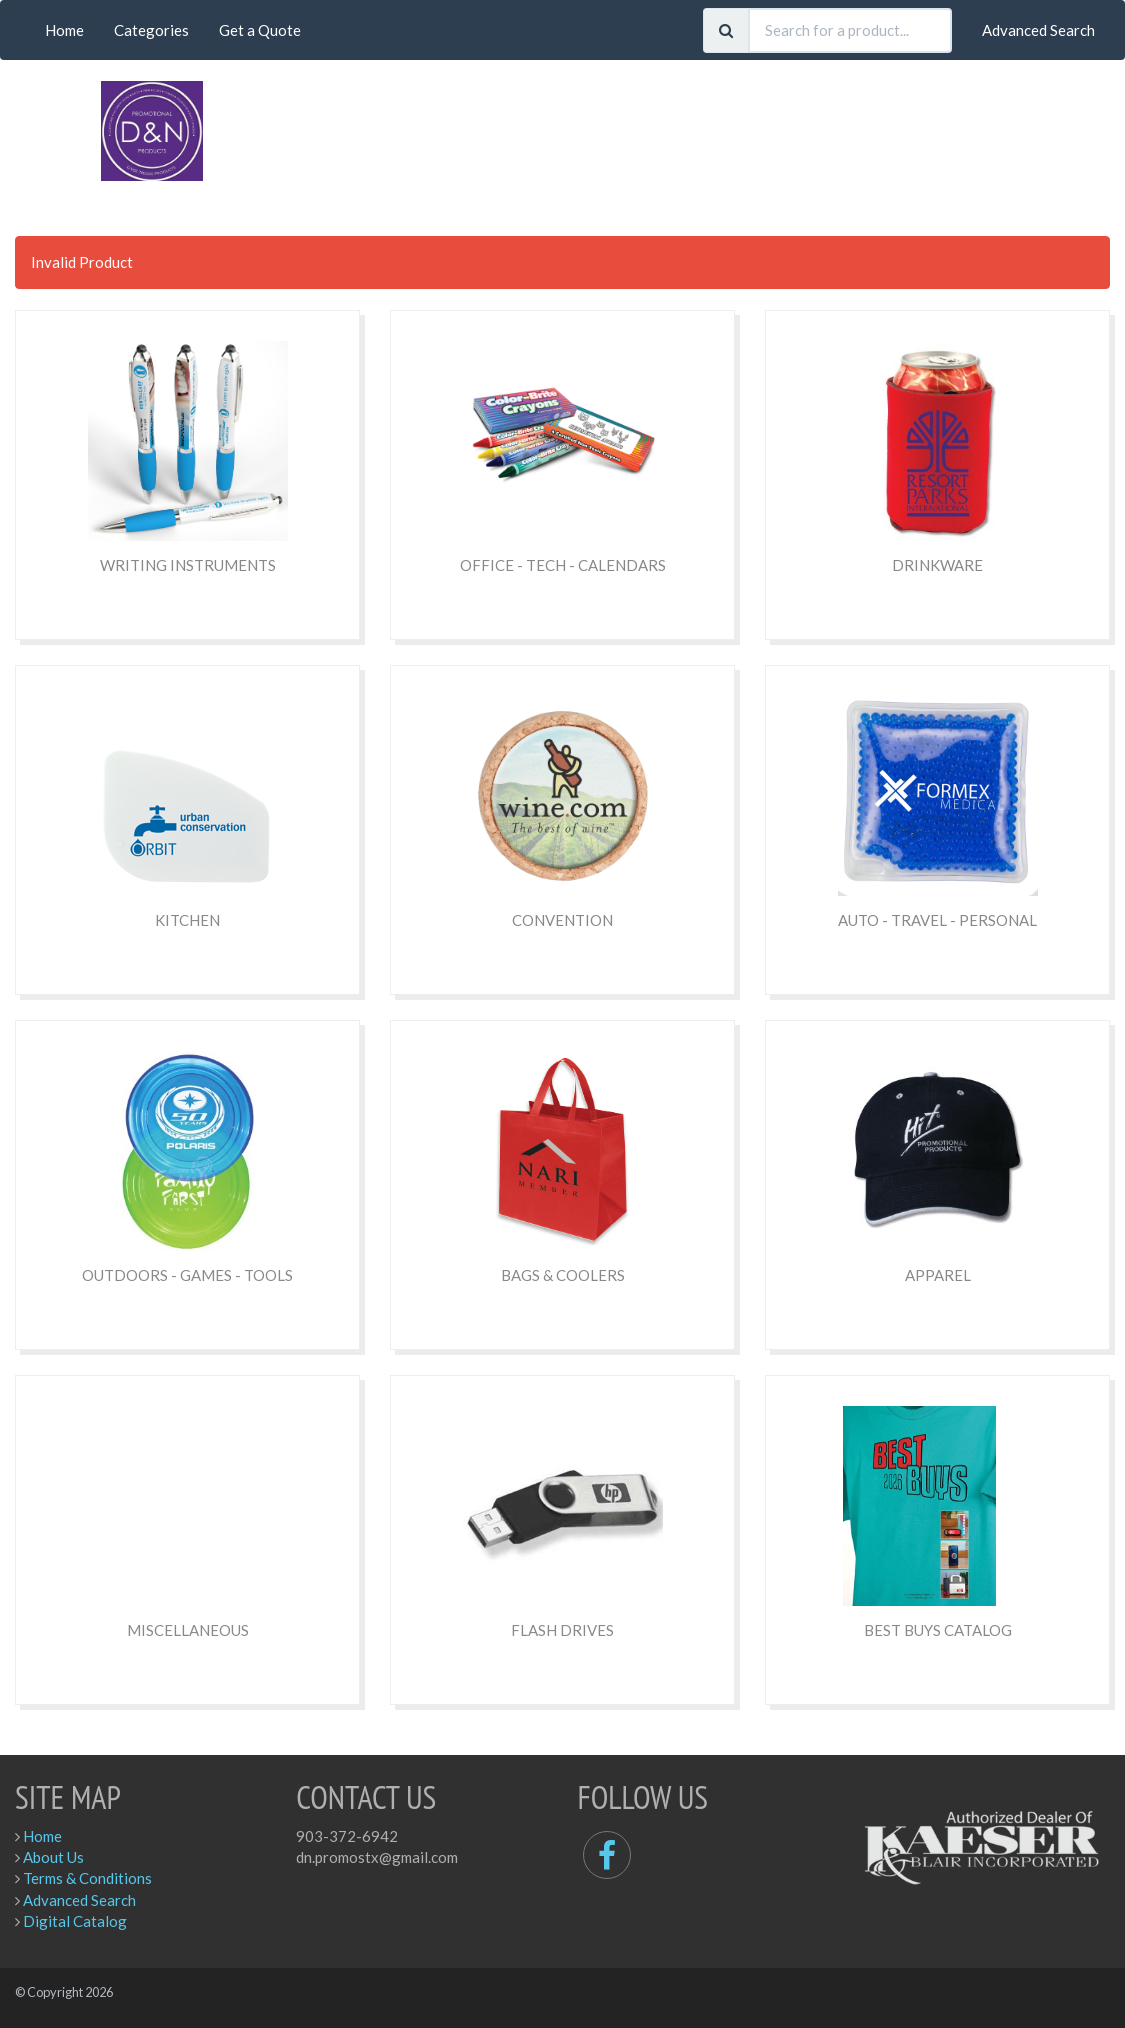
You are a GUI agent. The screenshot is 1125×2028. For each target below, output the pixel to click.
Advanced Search (1038, 30)
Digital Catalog (75, 1921)
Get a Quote (260, 30)
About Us (53, 1857)
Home (64, 30)
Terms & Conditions (87, 1878)
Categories (151, 30)
